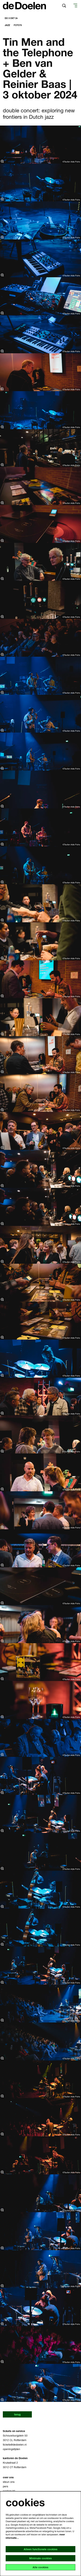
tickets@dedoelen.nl (15, 2444)
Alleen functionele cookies (40, 2549)
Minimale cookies (40, 2558)
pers (5, 2486)
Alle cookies (40, 2567)
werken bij (9, 2490)
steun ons (9, 2481)
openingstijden (11, 2449)
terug (17, 2414)
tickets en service (14, 2431)
